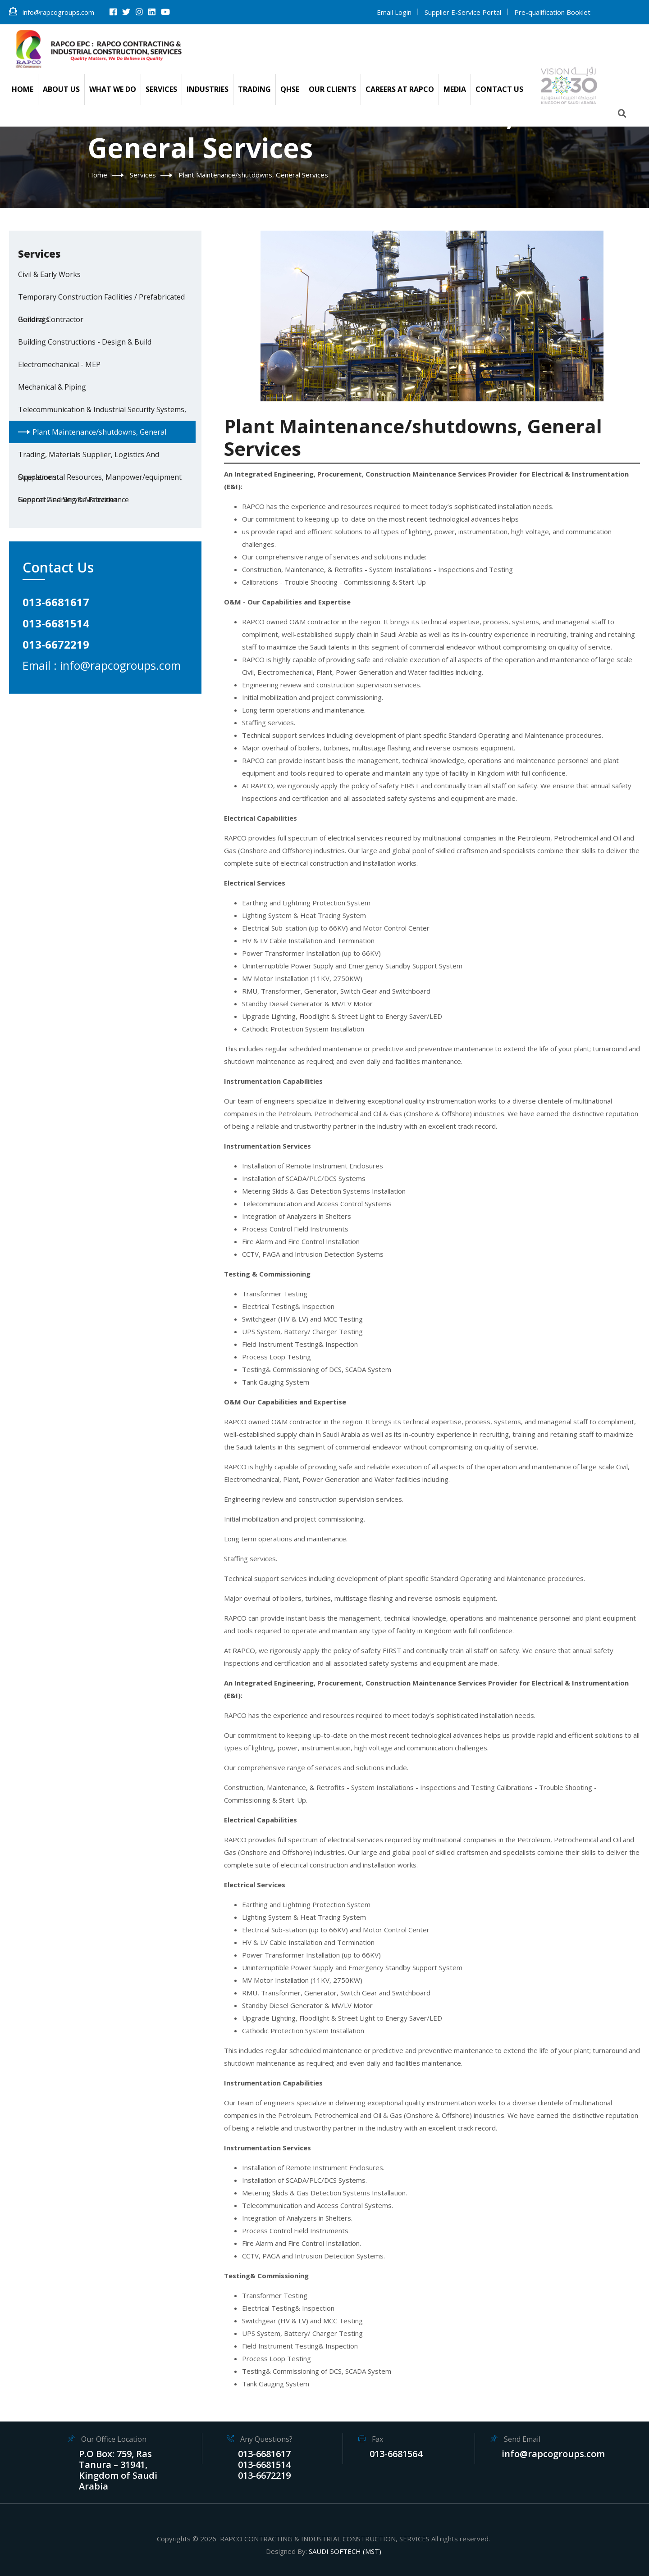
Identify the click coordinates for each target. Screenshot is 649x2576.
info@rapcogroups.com (51, 12)
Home (97, 174)
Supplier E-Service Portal (463, 12)
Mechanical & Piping (52, 387)
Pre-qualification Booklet (552, 12)
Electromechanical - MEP (59, 364)
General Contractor (50, 319)
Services (143, 174)
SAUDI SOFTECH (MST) (345, 2551)
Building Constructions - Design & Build (84, 342)
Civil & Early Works (49, 274)
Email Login (394, 12)
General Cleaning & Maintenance (73, 499)
